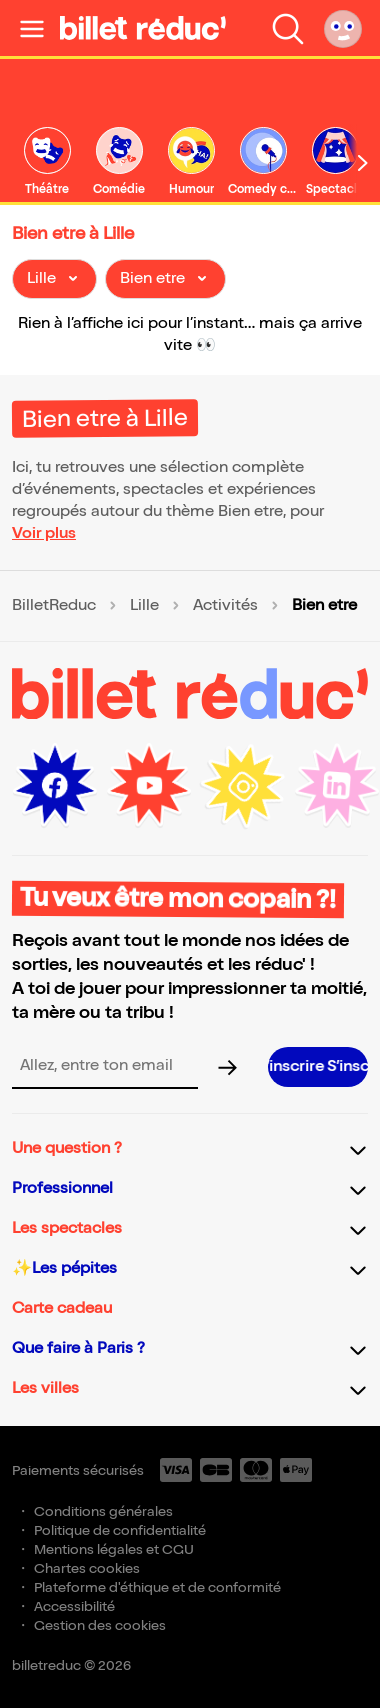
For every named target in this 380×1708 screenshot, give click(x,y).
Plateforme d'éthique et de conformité (157, 1587)
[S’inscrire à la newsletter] (318, 1067)
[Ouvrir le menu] (32, 28)
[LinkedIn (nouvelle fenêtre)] (337, 786)
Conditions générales (103, 1511)
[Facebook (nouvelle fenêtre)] (55, 786)
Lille (144, 606)
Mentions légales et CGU (114, 1549)
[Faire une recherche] (288, 28)
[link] (47, 162)
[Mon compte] (343, 28)
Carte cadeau (62, 1308)
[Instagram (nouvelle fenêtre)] (243, 786)
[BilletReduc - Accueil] (143, 28)
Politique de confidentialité (120, 1530)
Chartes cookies (87, 1568)
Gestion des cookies (100, 1625)
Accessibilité (74, 1606)
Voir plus (44, 533)
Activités (225, 606)
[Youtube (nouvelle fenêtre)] (149, 786)
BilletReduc (54, 606)
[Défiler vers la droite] (363, 163)
